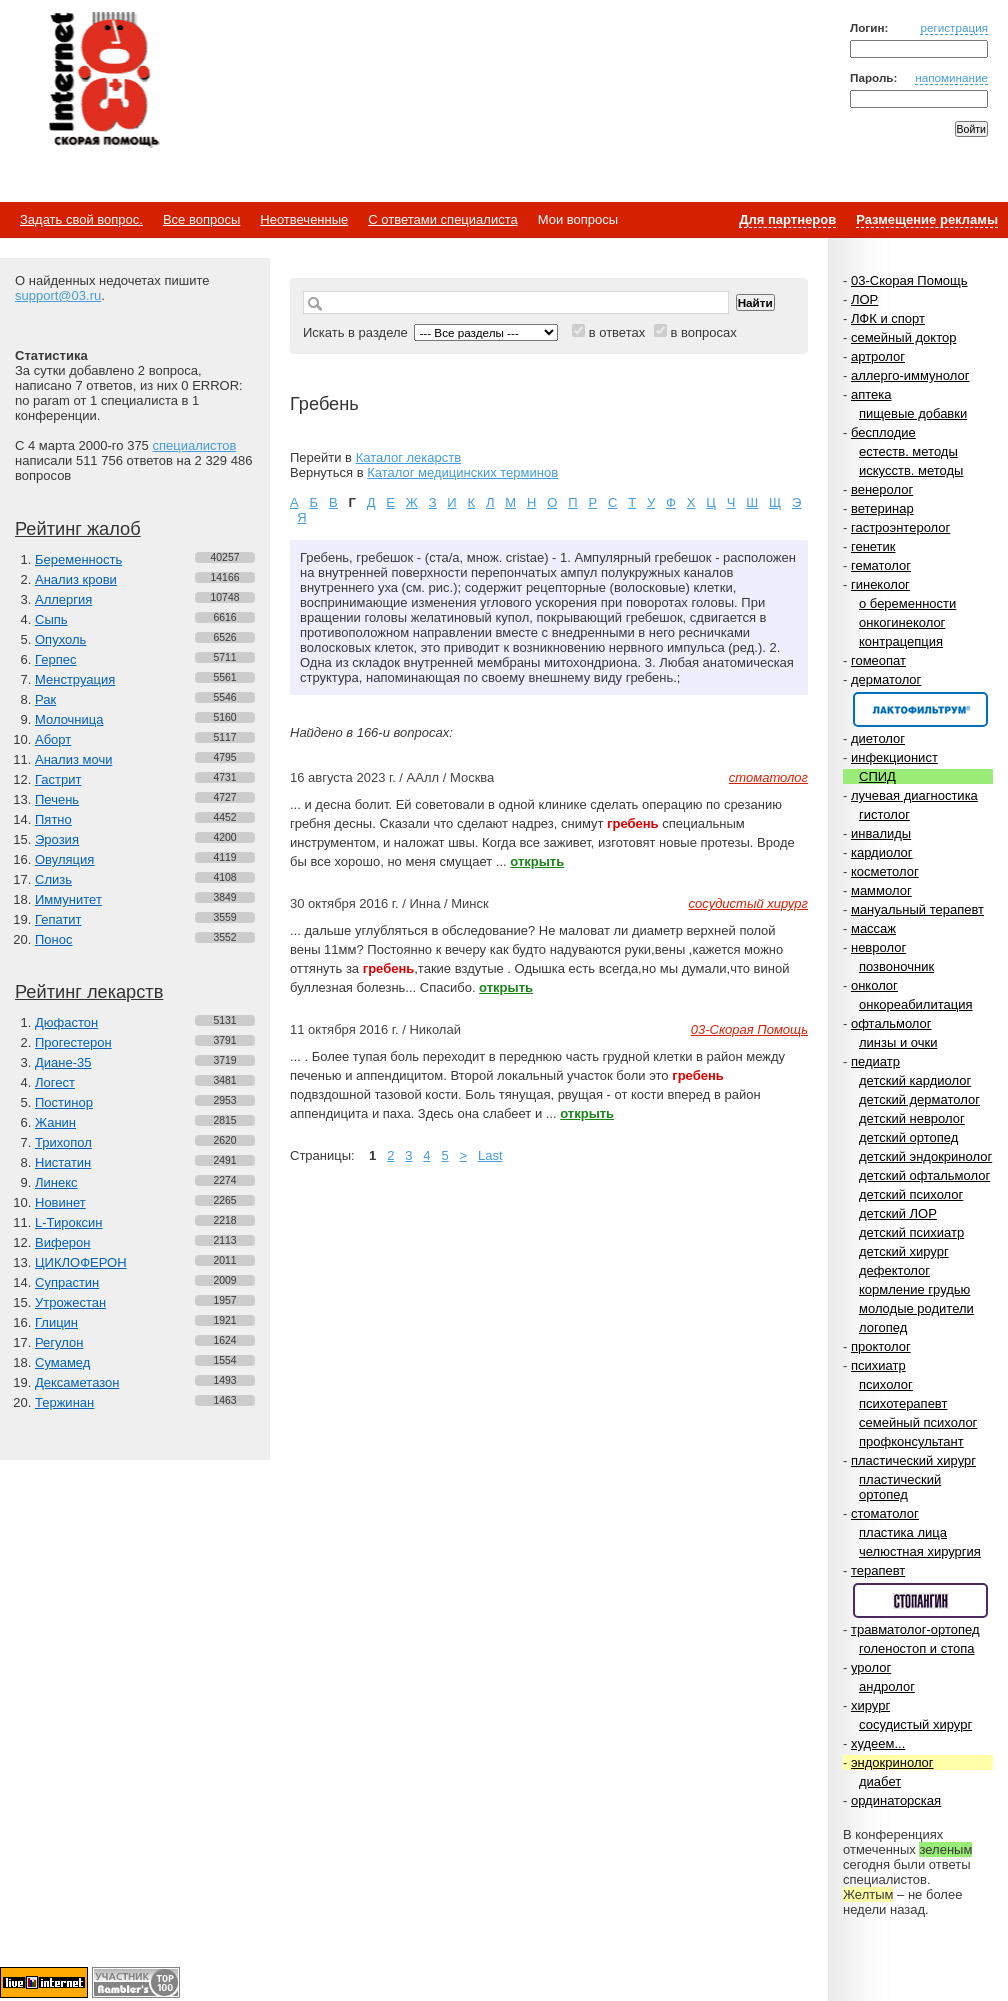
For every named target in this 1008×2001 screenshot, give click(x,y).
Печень (57, 799)
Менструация (75, 679)
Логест (55, 1082)
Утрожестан (70, 1302)
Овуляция (64, 859)
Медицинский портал (103, 81)
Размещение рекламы (927, 219)
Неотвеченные (304, 219)
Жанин (55, 1122)
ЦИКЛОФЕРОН (81, 1262)
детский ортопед (908, 1137)
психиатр (878, 1365)
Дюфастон (66, 1022)
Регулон (59, 1342)
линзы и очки (898, 1042)
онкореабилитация (916, 1004)
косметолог (885, 871)
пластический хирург (913, 1460)
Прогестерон (73, 1042)
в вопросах (703, 332)
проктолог (881, 1346)
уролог (871, 1667)
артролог (878, 356)
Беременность (78, 559)
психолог (886, 1384)
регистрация (954, 27)
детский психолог (911, 1194)
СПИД (877, 776)
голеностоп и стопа (917, 1648)
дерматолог (886, 679)
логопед (883, 1327)
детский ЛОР (898, 1213)
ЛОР (864, 299)
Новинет (60, 1202)
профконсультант (911, 1441)
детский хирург (904, 1251)
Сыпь (51, 619)
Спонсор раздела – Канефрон (920, 709)
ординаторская (896, 1800)
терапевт (878, 1570)
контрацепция (901, 641)
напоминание (951, 77)
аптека (871, 394)
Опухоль (60, 639)
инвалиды (881, 833)
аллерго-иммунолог (910, 375)
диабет (880, 1781)
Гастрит (58, 779)
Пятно (53, 819)
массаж (873, 928)
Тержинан (64, 1402)
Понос (53, 939)
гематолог (881, 565)
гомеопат (878, 660)
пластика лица (903, 1532)
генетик (873, 546)
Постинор (64, 1102)
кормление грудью (914, 1289)
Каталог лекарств (408, 457)
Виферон (63, 1242)
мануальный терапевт (917, 909)
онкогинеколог (902, 622)
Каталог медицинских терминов (462, 472)
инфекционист (894, 757)
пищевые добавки (913, 413)
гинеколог (880, 584)
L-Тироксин (68, 1222)
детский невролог (912, 1118)
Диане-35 (63, 1062)
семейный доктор (903, 337)
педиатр (875, 1061)
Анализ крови (76, 579)
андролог (887, 1686)
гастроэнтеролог (900, 527)
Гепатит (58, 919)
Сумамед (62, 1362)
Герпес (55, 659)
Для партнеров (787, 219)
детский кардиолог (915, 1080)
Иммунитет (68, 899)
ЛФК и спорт (888, 318)
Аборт (53, 739)
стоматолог (885, 1513)
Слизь (53, 879)
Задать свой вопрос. (81, 219)
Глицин (56, 1322)
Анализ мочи (73, 759)
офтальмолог (891, 1023)
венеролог (882, 489)
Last (490, 1155)
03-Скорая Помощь (909, 280)
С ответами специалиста (442, 219)
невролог (878, 947)
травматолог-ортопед (915, 1629)
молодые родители (916, 1308)
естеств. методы (908, 451)
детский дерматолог (919, 1099)
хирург (870, 1705)
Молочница (69, 719)
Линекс (56, 1182)
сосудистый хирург (915, 1724)
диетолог (878, 738)
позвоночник (896, 966)
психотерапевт (903, 1403)
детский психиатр (911, 1232)
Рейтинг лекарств (89, 992)
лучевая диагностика (914, 795)
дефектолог (894, 1270)
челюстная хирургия (920, 1551)
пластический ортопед (900, 1487)
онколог (874, 985)
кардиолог (882, 852)
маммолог (881, 890)
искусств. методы (911, 470)
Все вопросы (201, 219)
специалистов (194, 445)
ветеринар (882, 508)
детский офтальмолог (924, 1175)
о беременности (907, 603)
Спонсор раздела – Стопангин (920, 1600)
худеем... (878, 1743)
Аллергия (63, 599)
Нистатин (63, 1162)
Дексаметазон (77, 1382)
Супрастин (67, 1282)
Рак (45, 699)
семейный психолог (918, 1422)
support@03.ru (58, 295)
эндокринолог (892, 1762)
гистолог (884, 814)
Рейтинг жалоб (78, 529)
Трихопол (63, 1142)
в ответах (617, 332)
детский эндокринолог (925, 1156)
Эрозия (57, 839)
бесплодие (883, 432)
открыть (537, 861)
